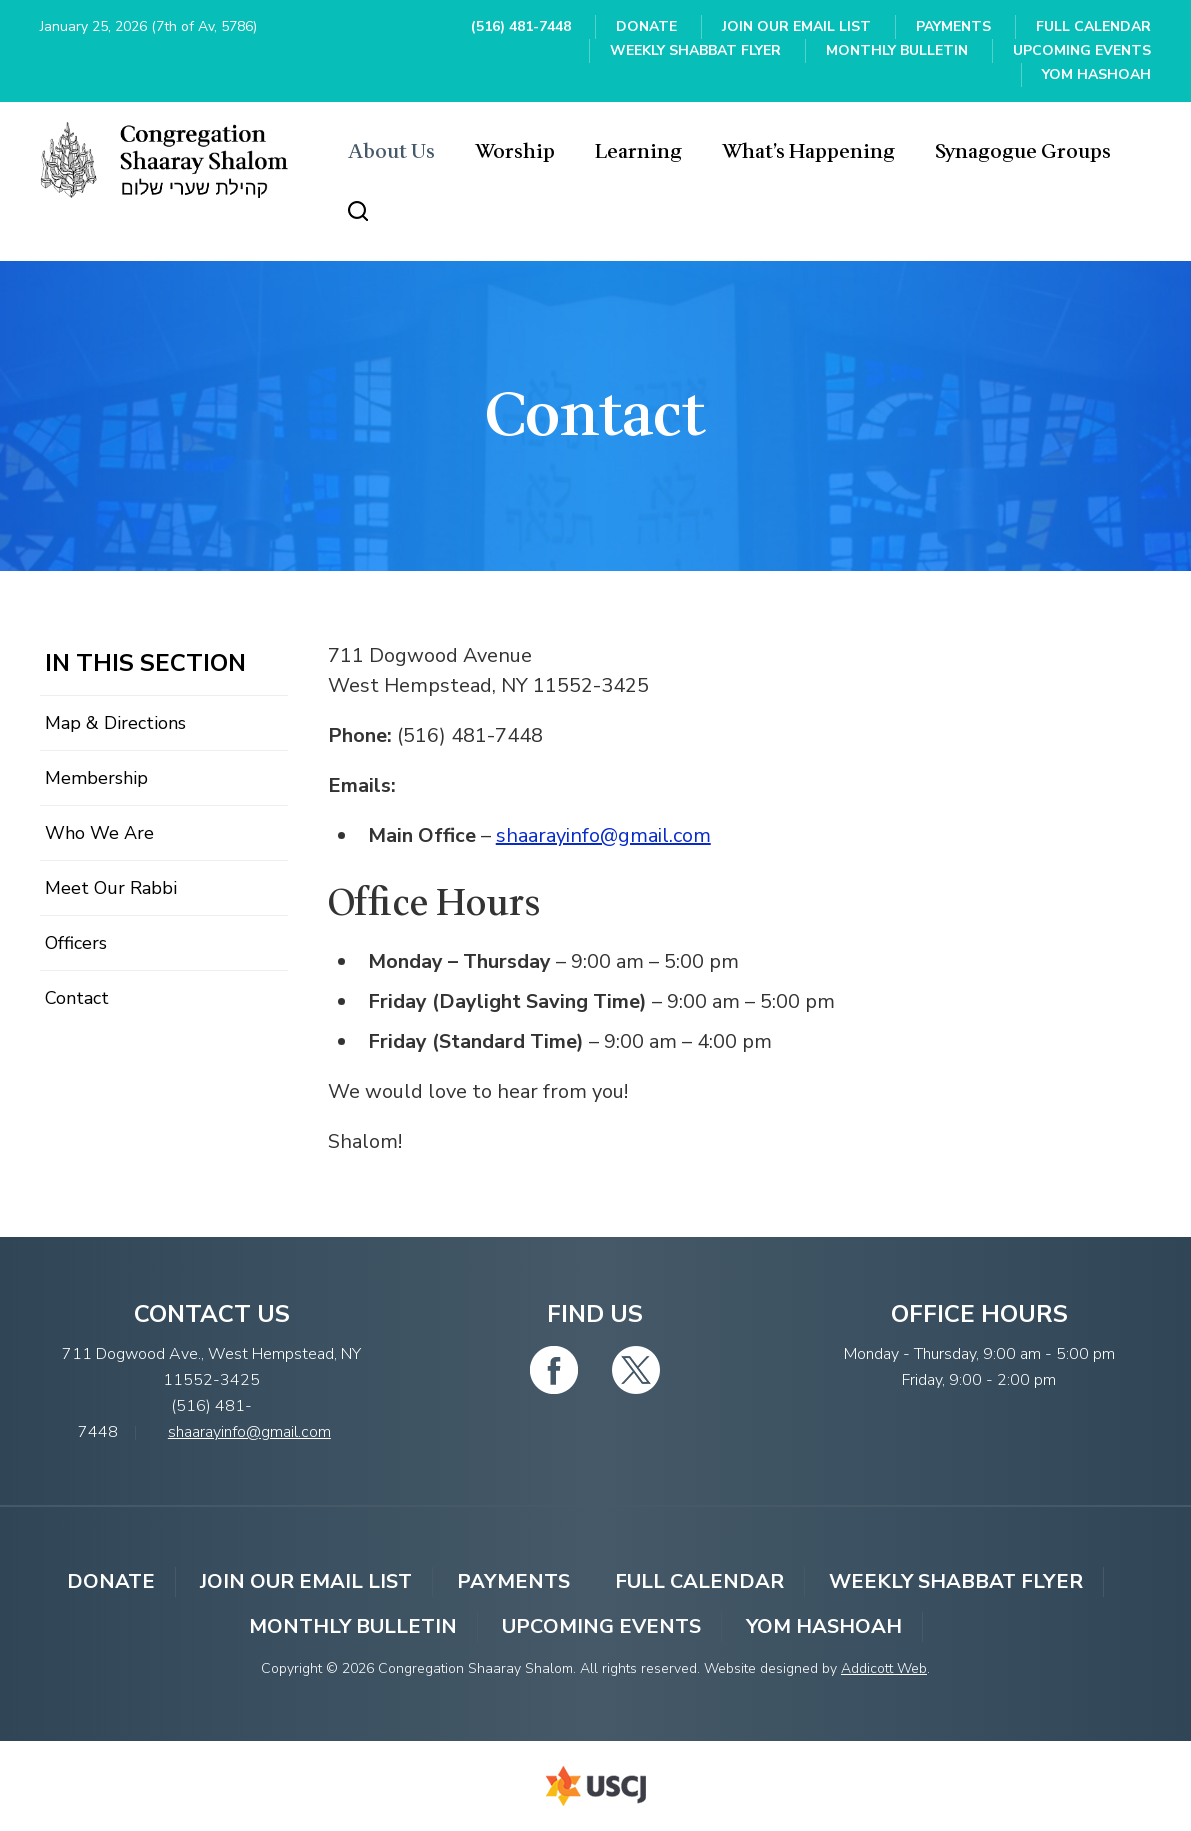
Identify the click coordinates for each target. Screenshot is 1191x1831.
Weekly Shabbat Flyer (695, 50)
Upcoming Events (1082, 50)
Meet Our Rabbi (111, 888)
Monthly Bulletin (897, 50)
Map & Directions (115, 723)
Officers (76, 943)
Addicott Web (884, 1668)
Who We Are (99, 833)
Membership (96, 778)
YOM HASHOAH (1096, 74)
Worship (515, 152)
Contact (77, 998)
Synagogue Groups (1023, 152)
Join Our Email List (796, 26)
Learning (638, 152)
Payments (953, 26)
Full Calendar (1093, 26)
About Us (391, 152)
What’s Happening (808, 152)
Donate (646, 26)
